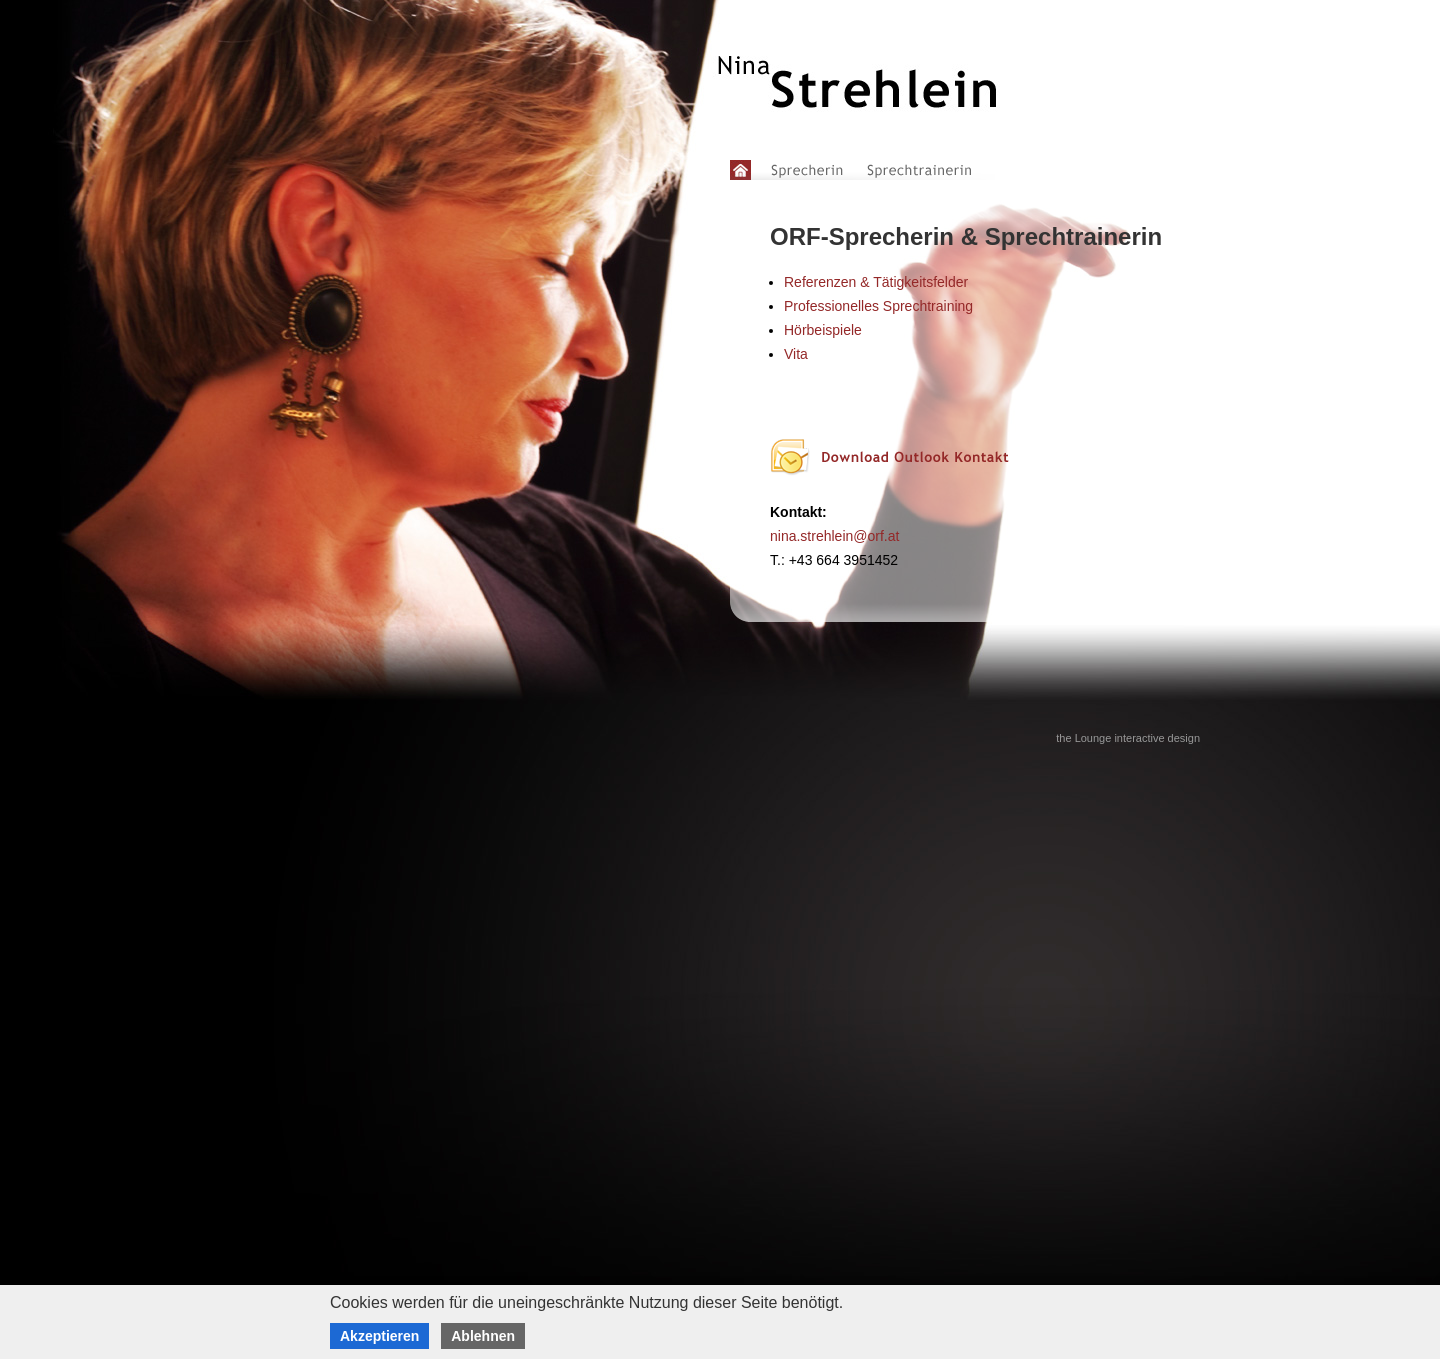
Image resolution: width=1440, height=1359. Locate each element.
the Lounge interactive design (1128, 738)
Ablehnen (483, 1336)
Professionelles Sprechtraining (878, 306)
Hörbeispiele (823, 330)
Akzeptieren (379, 1336)
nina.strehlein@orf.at (834, 536)
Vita (796, 354)
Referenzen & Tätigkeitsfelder (876, 282)
